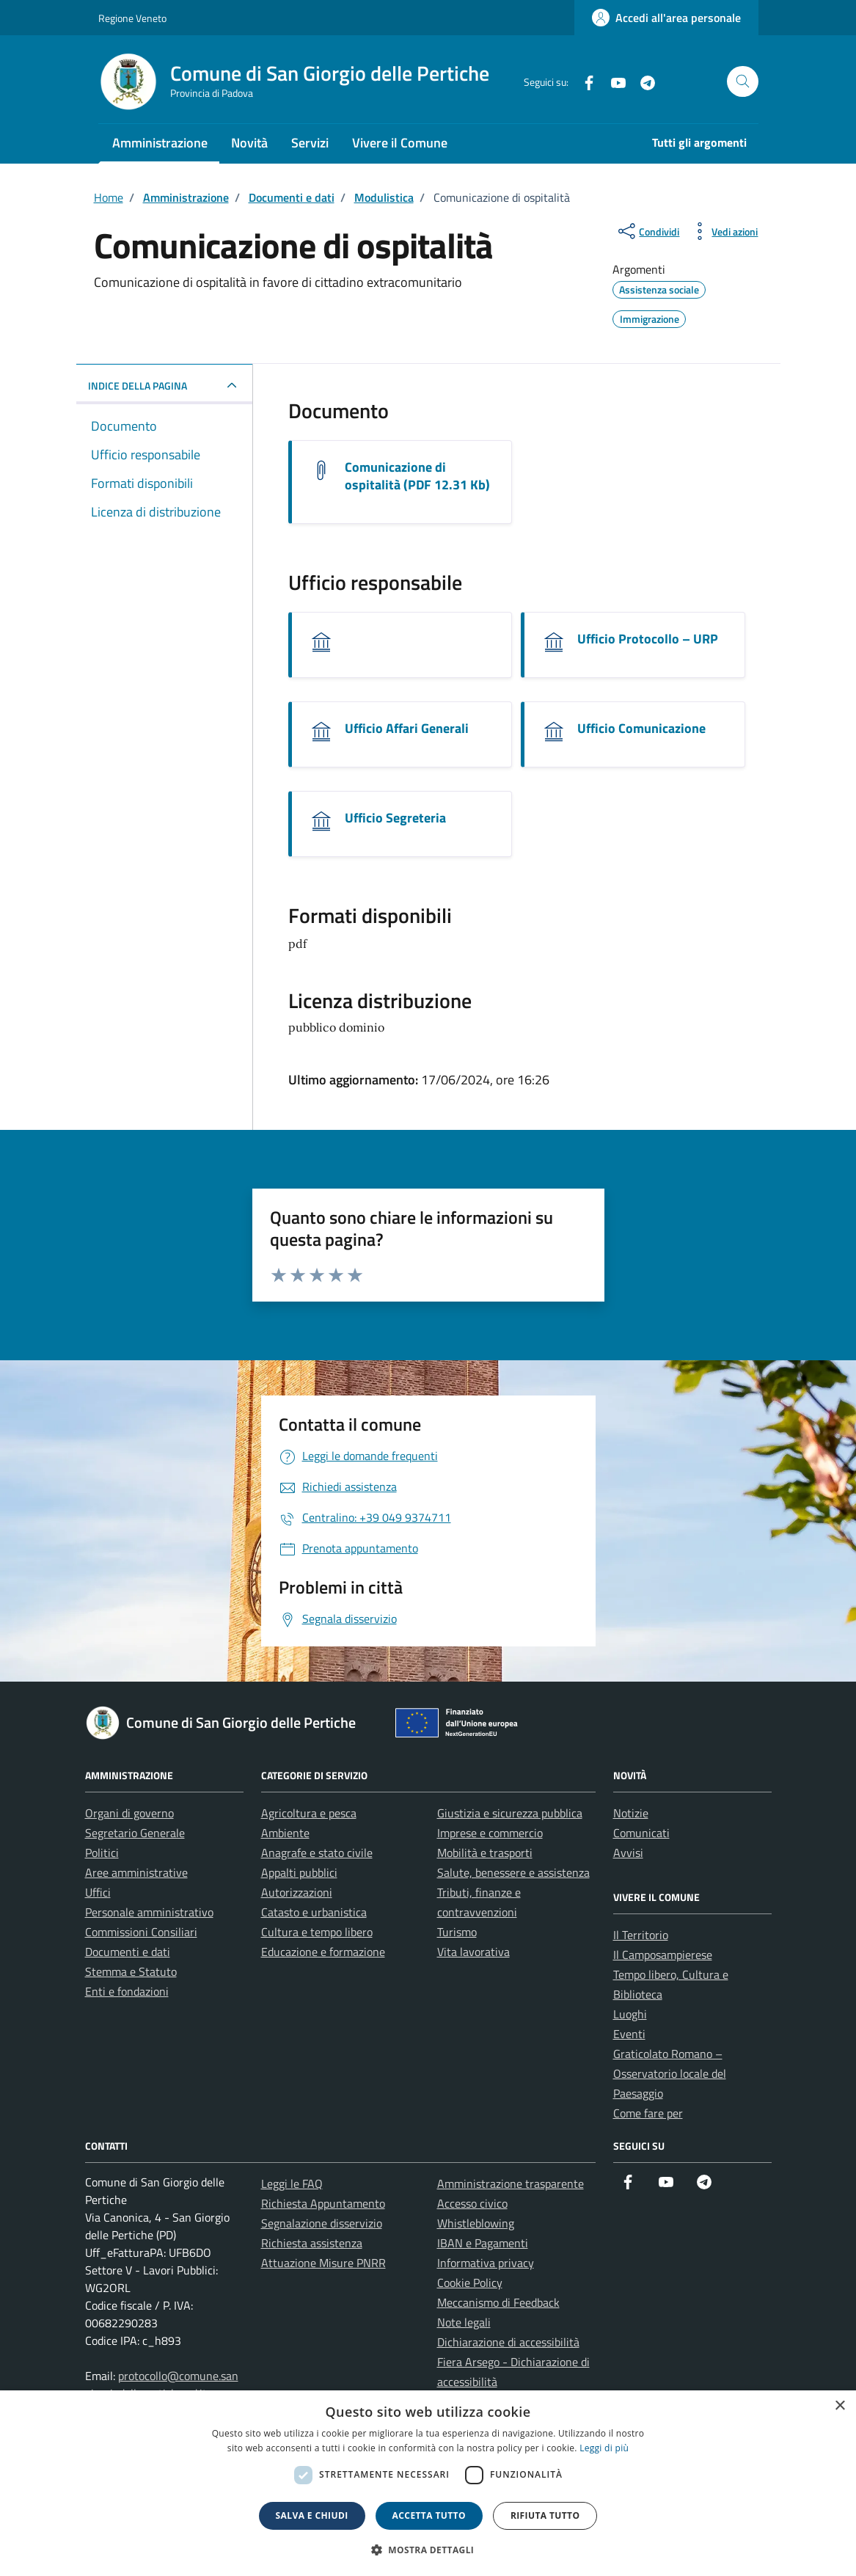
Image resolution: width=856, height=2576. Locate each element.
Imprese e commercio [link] (490, 1833)
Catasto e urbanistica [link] (314, 1912)
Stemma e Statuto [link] (131, 1971)
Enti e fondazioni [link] (127, 1991)
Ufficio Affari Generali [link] (407, 728)
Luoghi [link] (630, 2014)
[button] (428, 2549)
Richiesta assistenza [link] (311, 2243)
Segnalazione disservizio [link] (321, 2223)
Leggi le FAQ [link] (292, 2183)
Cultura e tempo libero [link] (317, 1932)
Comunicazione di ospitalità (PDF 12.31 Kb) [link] (417, 476)
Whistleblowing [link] (475, 2223)
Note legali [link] (464, 2322)
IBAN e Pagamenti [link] (482, 2243)
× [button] (839, 2406)
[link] (666, 17)
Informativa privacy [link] (485, 2263)
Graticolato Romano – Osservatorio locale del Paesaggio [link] (669, 2073)
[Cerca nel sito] (742, 82)
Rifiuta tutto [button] (545, 2515)
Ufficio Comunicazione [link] (641, 728)
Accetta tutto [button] (429, 2515)
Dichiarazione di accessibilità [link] (508, 2342)
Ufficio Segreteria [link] (395, 818)
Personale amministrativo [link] (149, 1912)
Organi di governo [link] (129, 1813)
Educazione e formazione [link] (323, 1951)
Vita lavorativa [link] (473, 1951)
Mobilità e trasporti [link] (485, 1852)
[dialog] (428, 2483)
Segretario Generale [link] (135, 1833)
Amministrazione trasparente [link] (510, 2183)
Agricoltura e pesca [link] (308, 1813)
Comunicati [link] (641, 1833)
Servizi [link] (310, 143)
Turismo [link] (457, 1932)
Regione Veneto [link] (132, 18)
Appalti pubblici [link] (299, 1872)
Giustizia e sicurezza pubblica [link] (509, 1813)
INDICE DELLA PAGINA (137, 385)
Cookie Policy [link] (469, 2282)
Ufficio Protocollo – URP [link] (647, 639)
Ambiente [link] (285, 1833)
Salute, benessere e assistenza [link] (513, 1872)
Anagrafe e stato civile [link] (317, 1852)
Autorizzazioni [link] (296, 1892)
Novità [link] (249, 143)
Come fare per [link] (648, 2113)
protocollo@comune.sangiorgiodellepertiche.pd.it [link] (161, 2384)
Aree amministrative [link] (136, 1872)
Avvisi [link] (628, 1852)
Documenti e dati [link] (127, 1951)
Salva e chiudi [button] (312, 2515)
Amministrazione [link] (160, 143)
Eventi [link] (629, 2034)
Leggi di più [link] (604, 2448)
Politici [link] (102, 1852)
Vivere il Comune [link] (399, 143)
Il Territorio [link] (640, 1935)
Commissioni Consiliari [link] (141, 1932)
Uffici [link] (98, 1892)
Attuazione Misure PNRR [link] (323, 2263)
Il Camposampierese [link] (662, 1954)
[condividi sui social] (647, 231)
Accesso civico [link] (472, 2203)
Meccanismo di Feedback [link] (498, 2302)
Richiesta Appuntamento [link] (323, 2203)
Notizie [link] (630, 1813)
